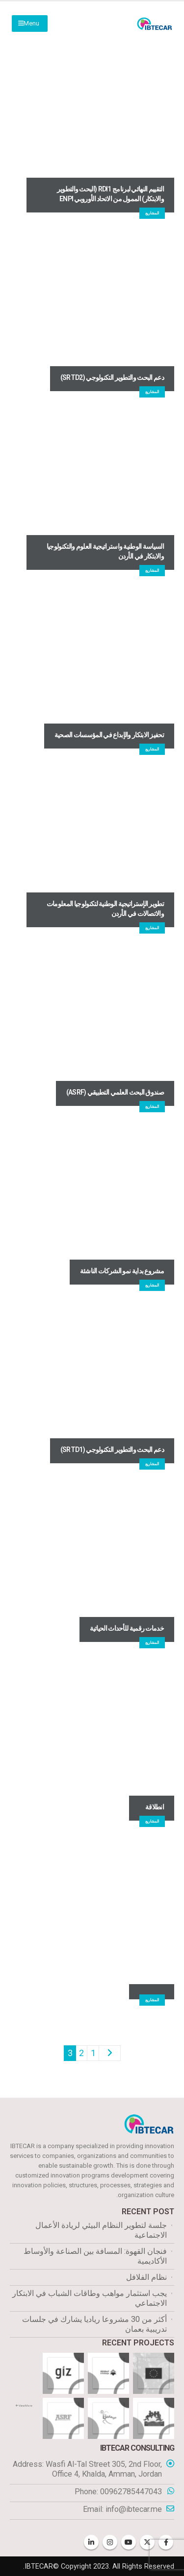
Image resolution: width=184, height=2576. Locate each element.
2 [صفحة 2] (81, 2053)
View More (24, 2406)
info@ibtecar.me (133, 2509)
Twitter (147, 2542)
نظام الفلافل (146, 2277)
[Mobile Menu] (30, 23)
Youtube (128, 2542)
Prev (110, 2053)
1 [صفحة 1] (93, 2053)
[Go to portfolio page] (153, 2372)
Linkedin (91, 2542)
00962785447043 (131, 2491)
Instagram (110, 2542)
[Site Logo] (154, 24)
